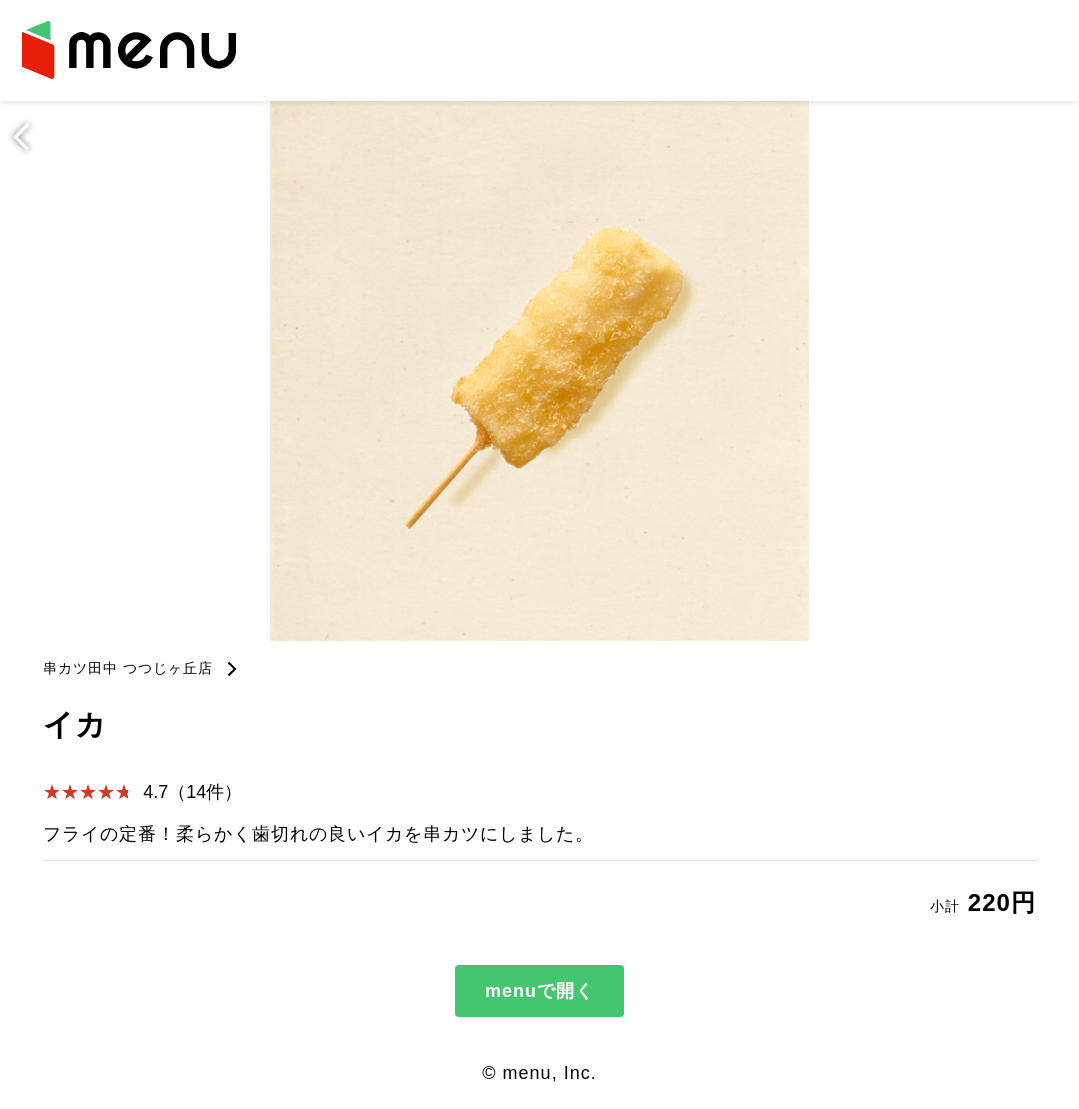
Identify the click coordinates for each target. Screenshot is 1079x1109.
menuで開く (539, 991)
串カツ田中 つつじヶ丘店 (128, 668)
